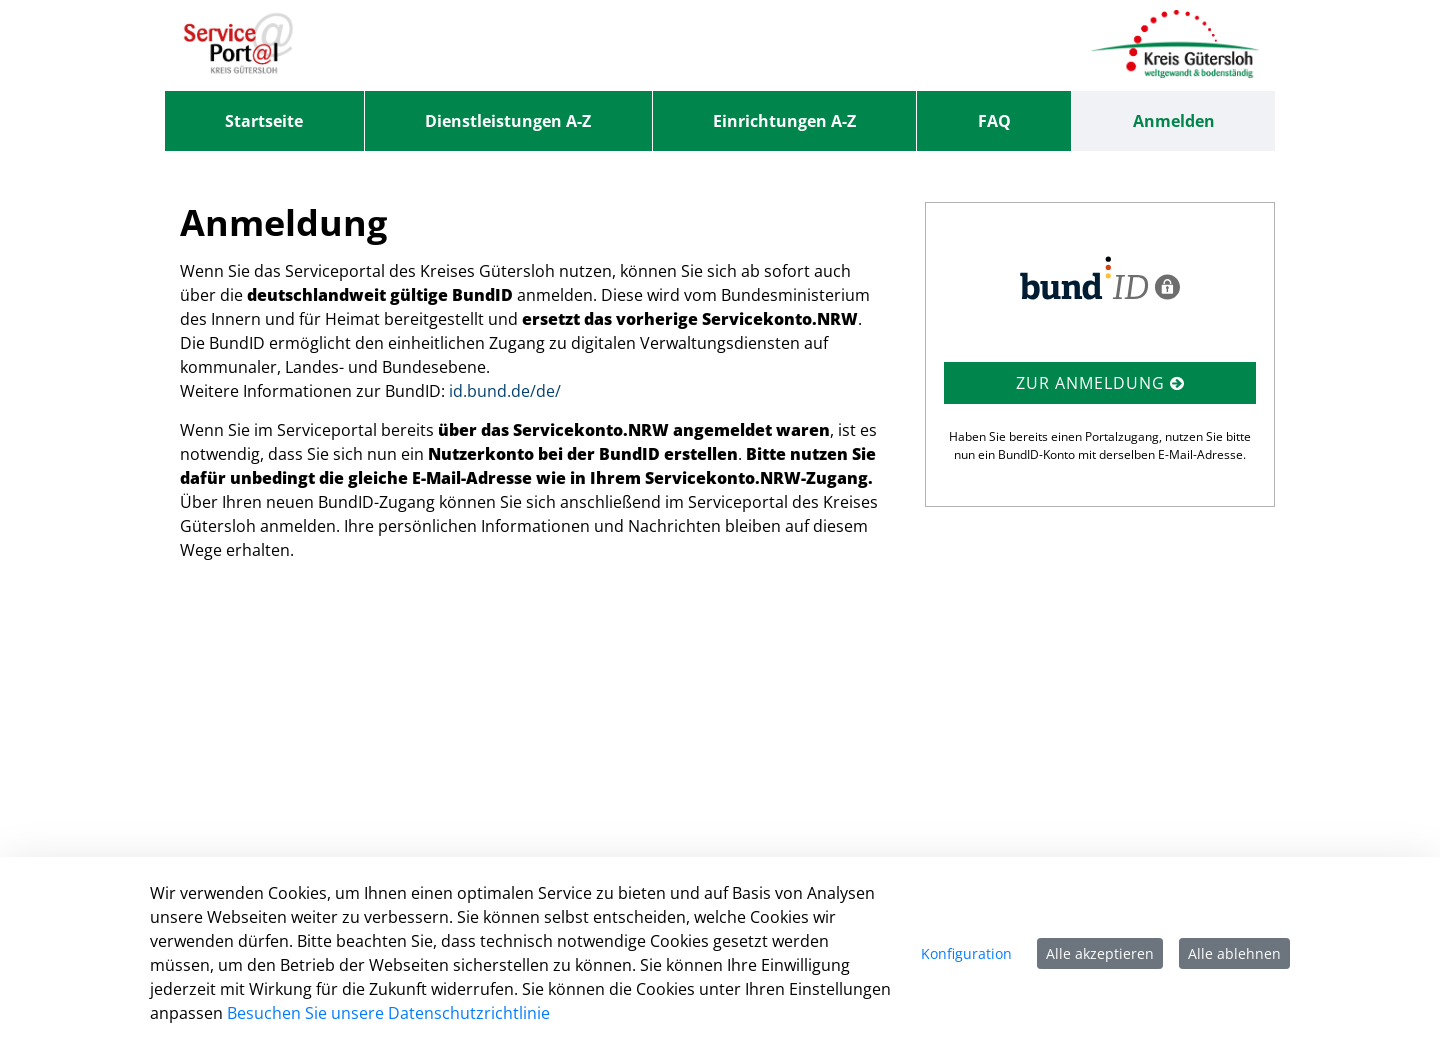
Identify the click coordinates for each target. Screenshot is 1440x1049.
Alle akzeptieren (1100, 953)
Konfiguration (966, 953)
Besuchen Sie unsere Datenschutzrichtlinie (388, 1013)
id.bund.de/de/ (505, 391)
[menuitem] (264, 121)
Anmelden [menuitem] (1174, 121)
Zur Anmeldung (1100, 383)
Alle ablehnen (1234, 953)
